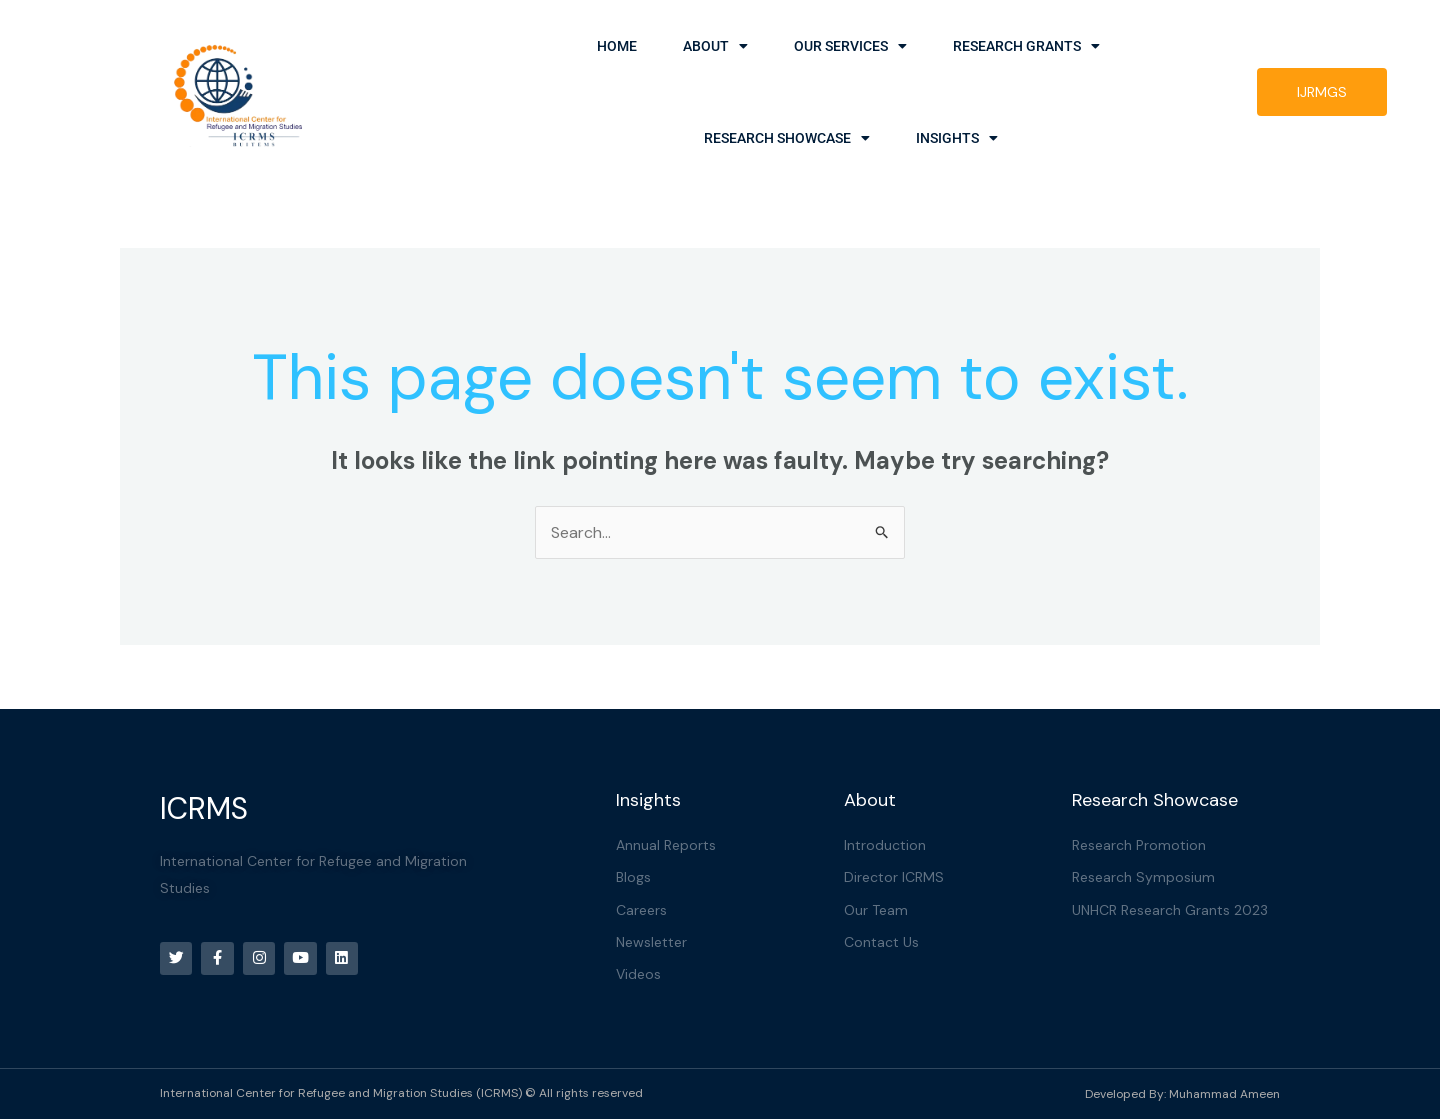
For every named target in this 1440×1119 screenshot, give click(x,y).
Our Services (850, 46)
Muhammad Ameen (1224, 1094)
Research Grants (1026, 46)
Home (617, 46)
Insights (957, 138)
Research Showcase (787, 138)
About (715, 46)
